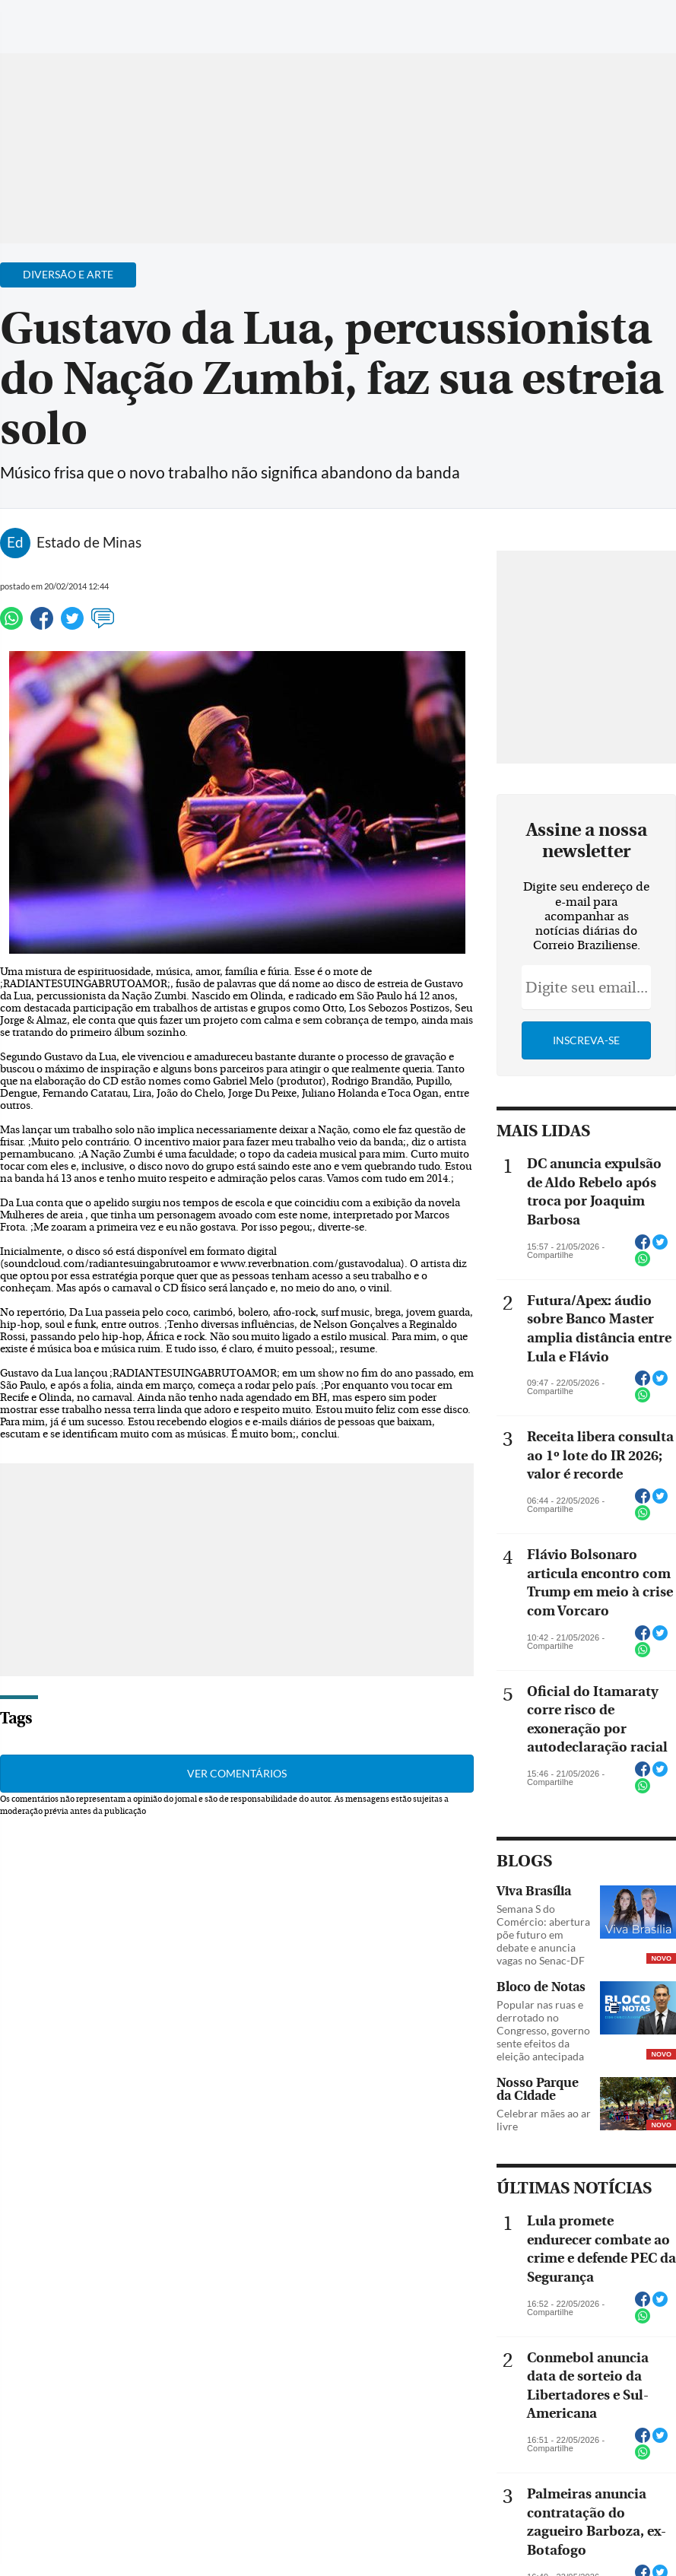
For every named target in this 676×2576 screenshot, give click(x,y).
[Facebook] (565, 26)
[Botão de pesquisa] (85, 19)
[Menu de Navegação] (40, 19)
